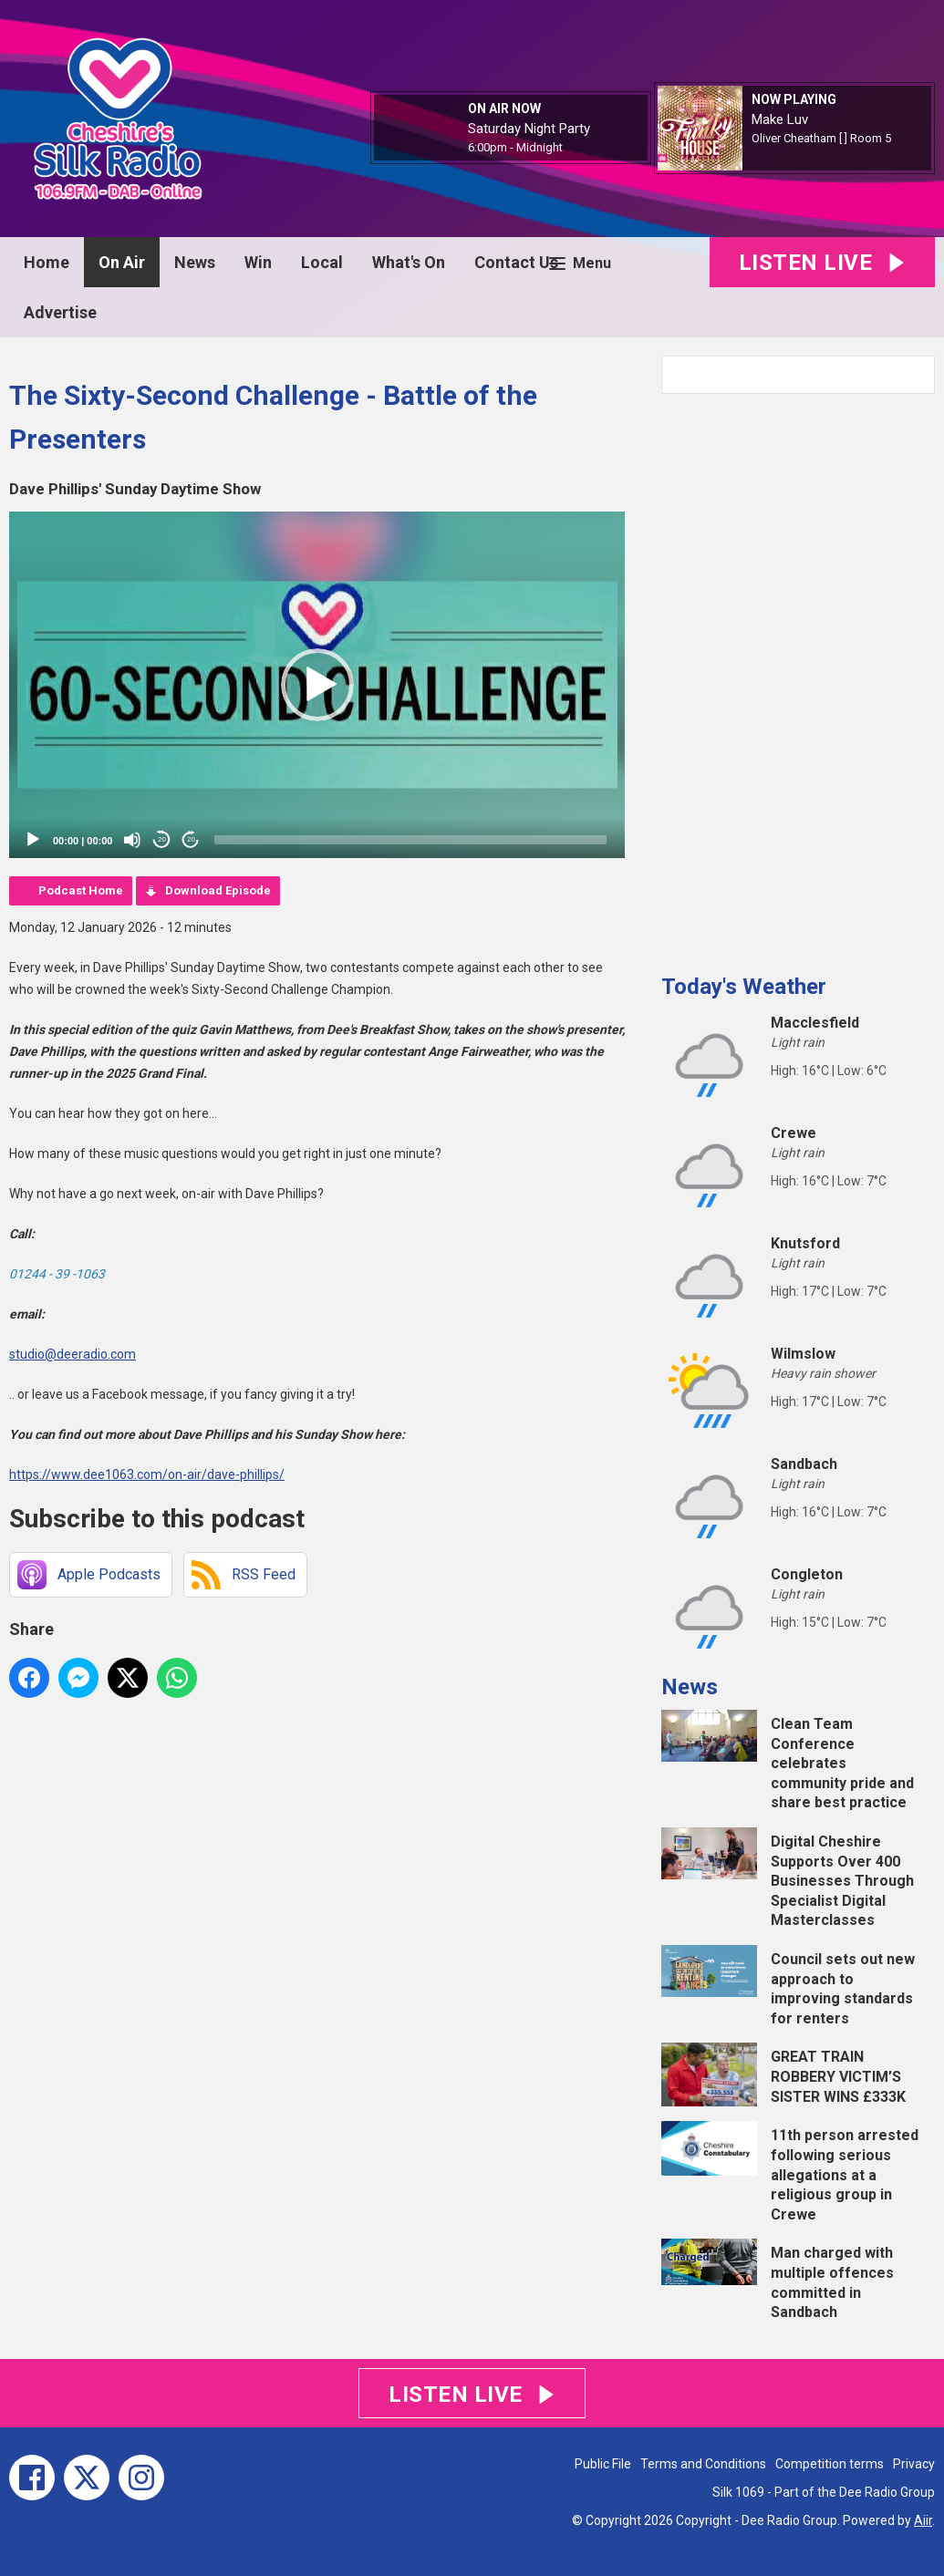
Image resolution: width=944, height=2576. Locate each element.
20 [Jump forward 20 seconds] (191, 839)
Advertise (60, 312)
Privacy (914, 2464)
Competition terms (829, 2464)
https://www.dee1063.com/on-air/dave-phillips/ (147, 1474)
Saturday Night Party (529, 128)
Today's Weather (743, 986)
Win (258, 262)
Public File (603, 2464)
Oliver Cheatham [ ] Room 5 (821, 138)
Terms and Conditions (703, 2464)
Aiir (923, 2520)
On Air (122, 262)
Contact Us (516, 262)
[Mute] (132, 840)
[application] (317, 685)
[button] (317, 684)
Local (322, 262)
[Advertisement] (798, 676)
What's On (408, 262)
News (194, 262)
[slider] (410, 839)
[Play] (33, 840)
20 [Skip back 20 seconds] (162, 839)
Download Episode (218, 890)
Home (46, 262)
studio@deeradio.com (72, 1354)
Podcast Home (80, 890)
